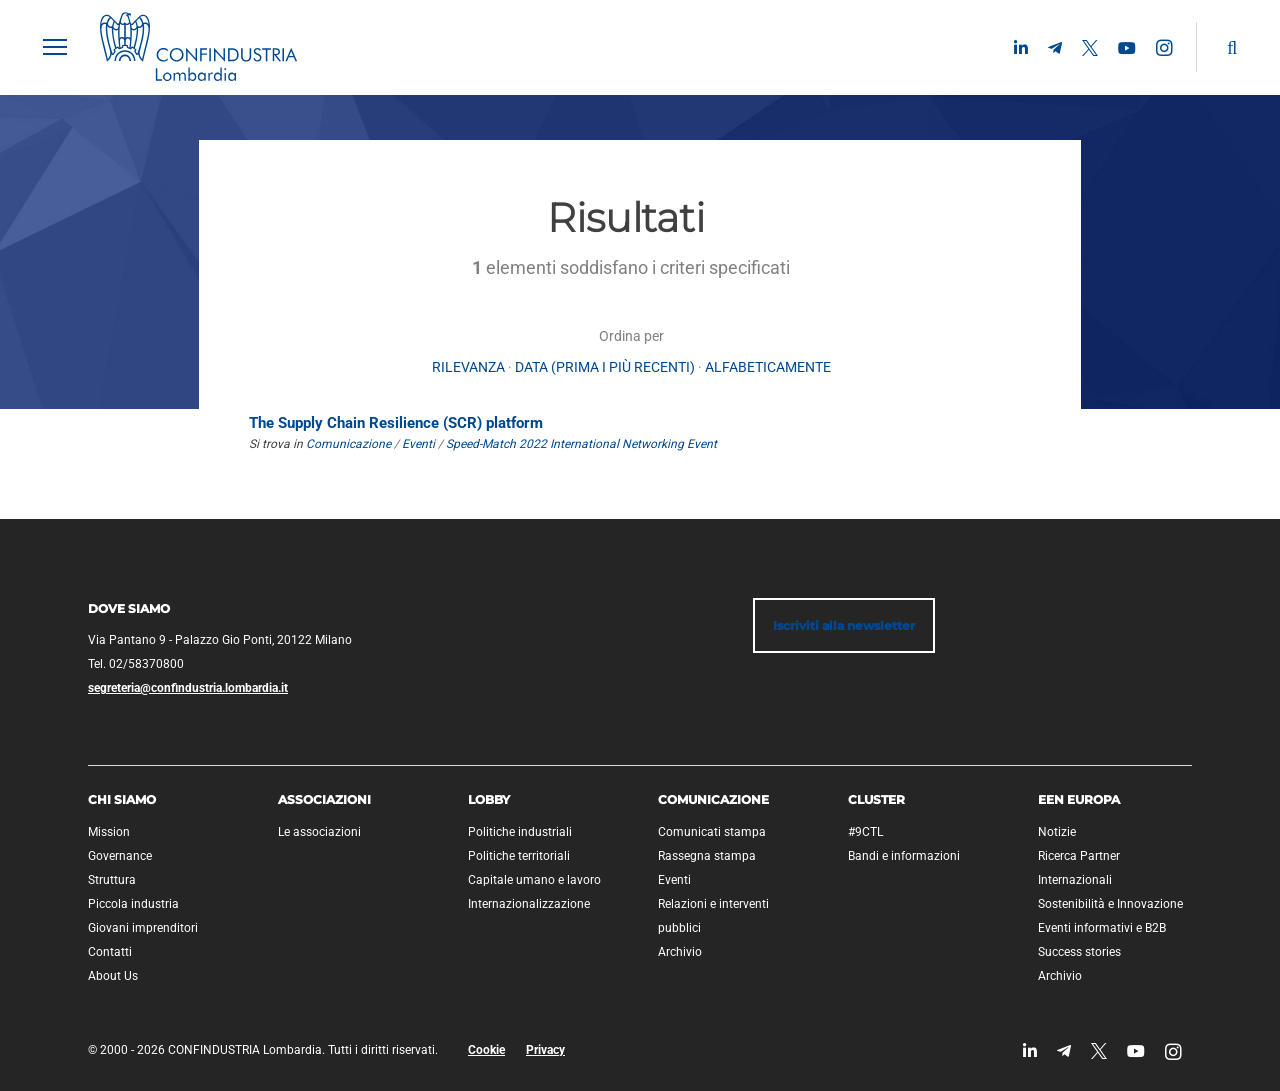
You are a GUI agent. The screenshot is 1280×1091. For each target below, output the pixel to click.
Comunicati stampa (712, 832)
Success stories (1079, 952)
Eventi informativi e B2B (1102, 928)
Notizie (1057, 832)
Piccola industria (133, 904)
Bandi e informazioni (904, 856)
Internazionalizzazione (529, 904)
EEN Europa (1079, 799)
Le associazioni (319, 832)
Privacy (545, 1050)
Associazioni (324, 799)
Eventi (418, 444)
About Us (113, 976)
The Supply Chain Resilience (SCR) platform (396, 423)
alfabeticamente (768, 367)
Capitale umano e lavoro (534, 880)
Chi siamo (122, 799)
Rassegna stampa (707, 856)
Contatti (110, 952)
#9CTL (865, 832)
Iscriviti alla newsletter (844, 625)
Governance (120, 856)
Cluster (876, 799)
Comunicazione (348, 444)
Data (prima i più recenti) (605, 367)
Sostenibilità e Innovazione (1110, 904)
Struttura (112, 880)
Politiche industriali (520, 832)
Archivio (680, 952)
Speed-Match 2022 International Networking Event (581, 444)
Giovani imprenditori (143, 928)
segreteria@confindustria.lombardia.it (188, 688)
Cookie (486, 1050)
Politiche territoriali (519, 856)
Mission (109, 832)
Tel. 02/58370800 (136, 664)
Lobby (489, 799)
